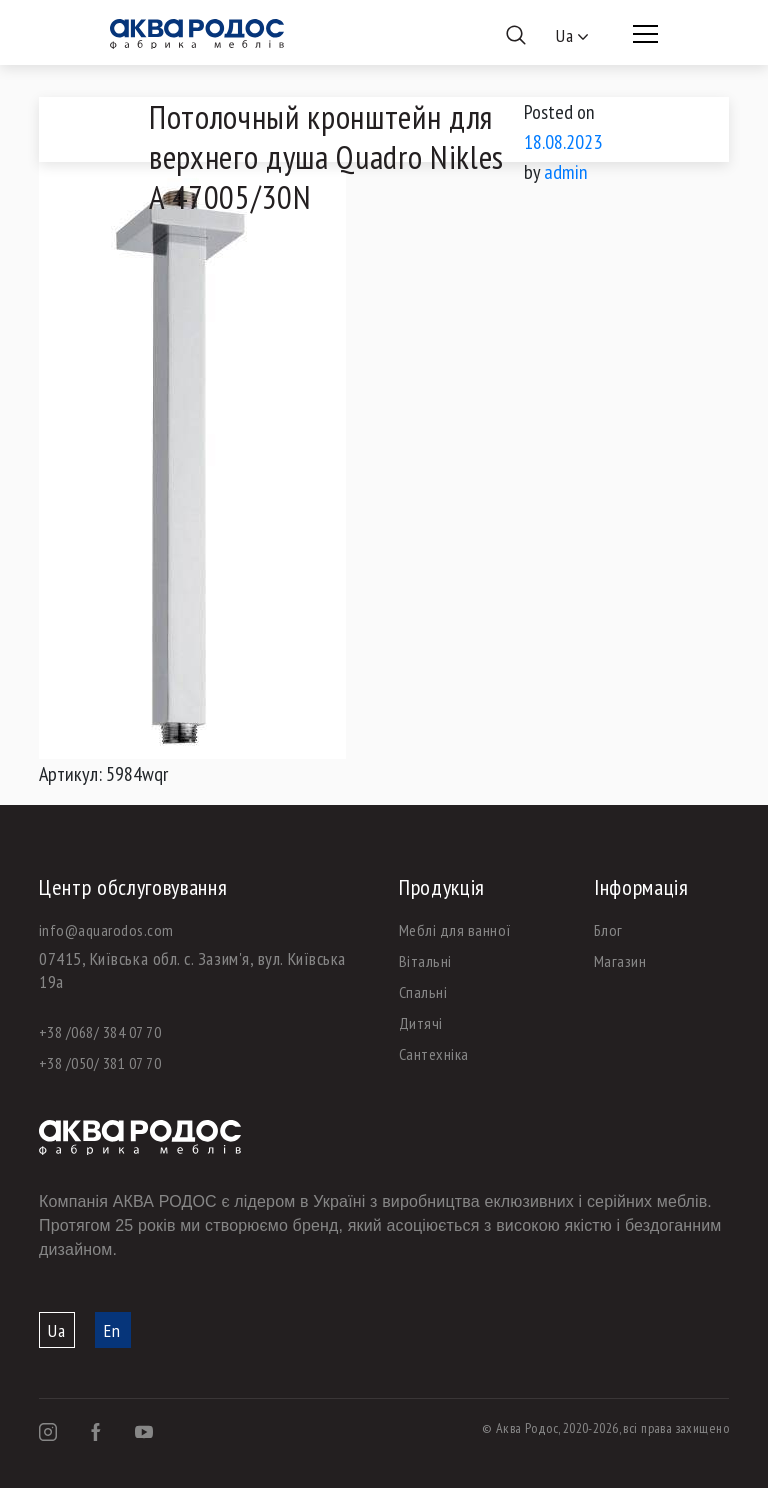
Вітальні (425, 961)
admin (566, 172)
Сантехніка (434, 1054)
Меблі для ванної (455, 930)
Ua (57, 1330)
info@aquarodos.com (106, 930)
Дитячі (421, 1023)
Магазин (620, 961)
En (112, 1330)
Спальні (423, 992)
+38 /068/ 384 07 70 (100, 1032)
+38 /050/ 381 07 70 (100, 1063)
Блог (608, 930)
